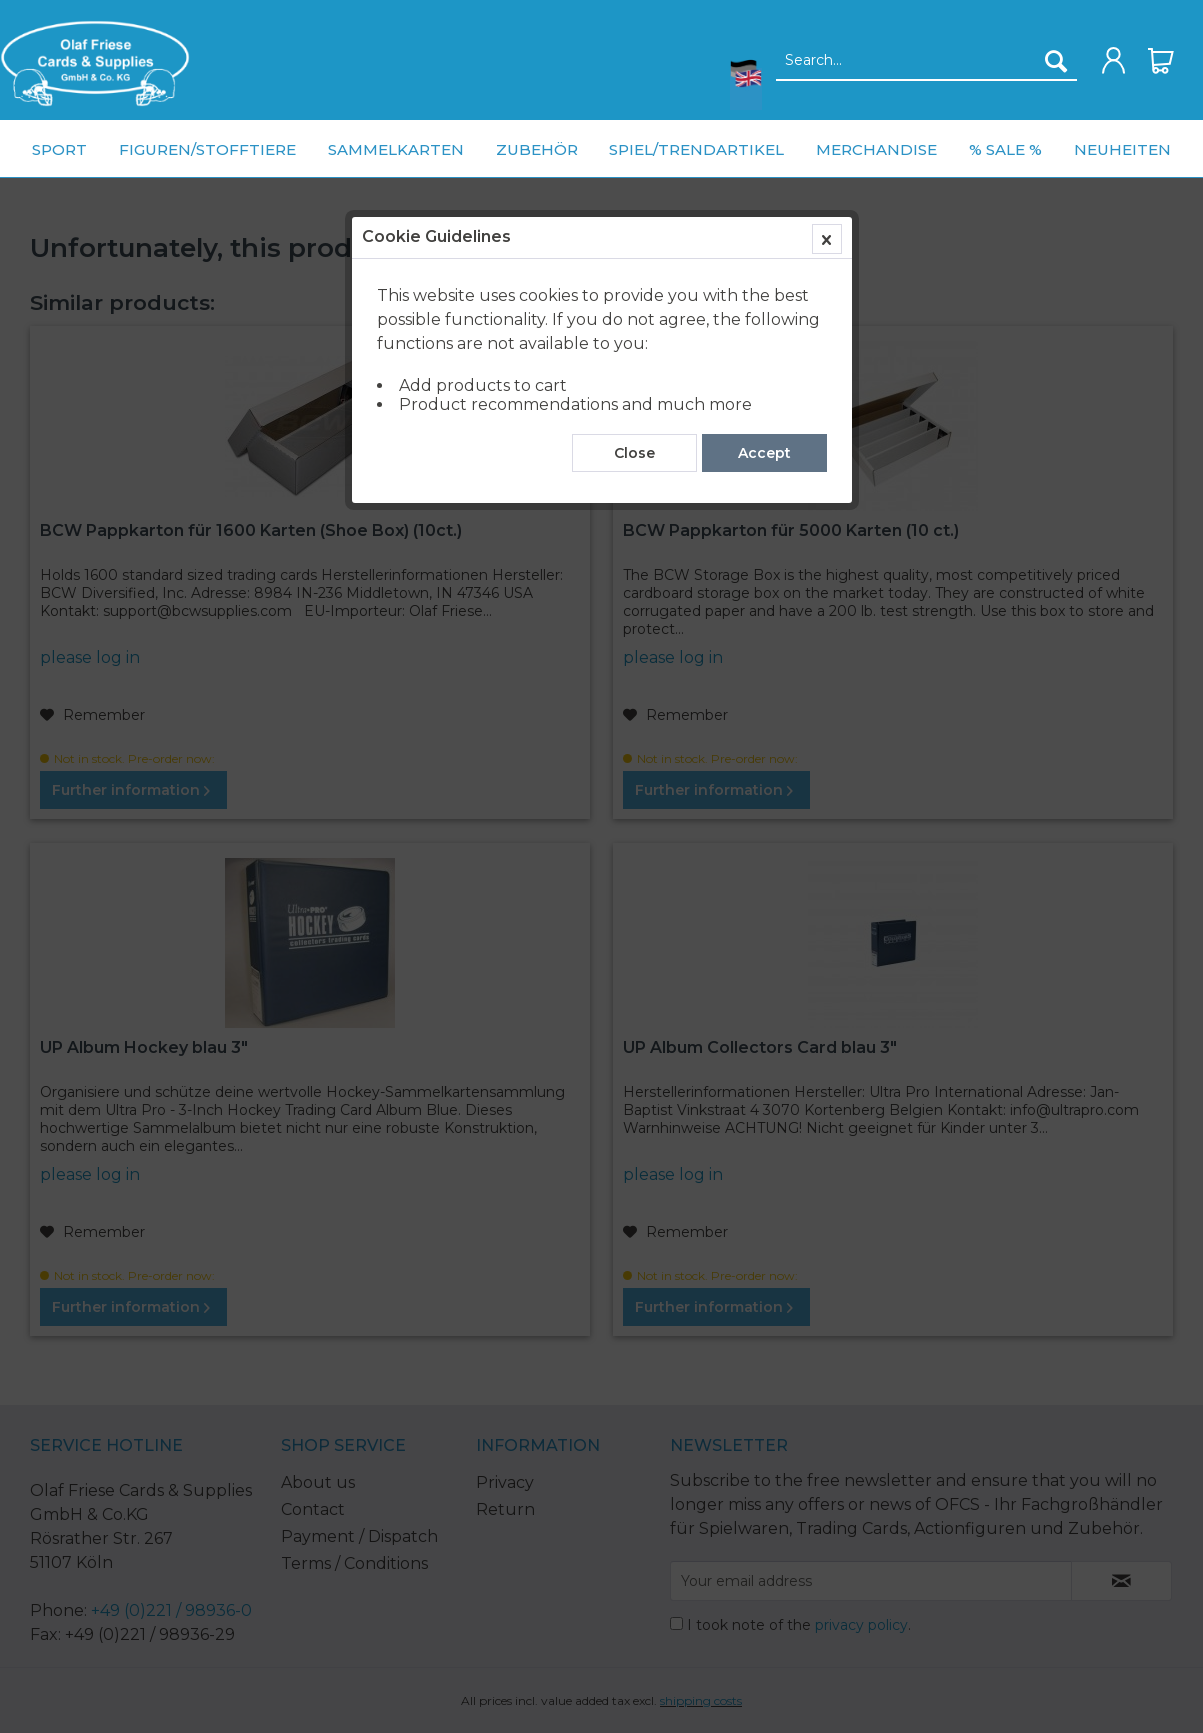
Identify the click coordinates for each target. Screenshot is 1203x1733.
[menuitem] (95, 63)
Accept (764, 453)
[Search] (1056, 61)
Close (634, 453)
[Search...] (926, 61)
